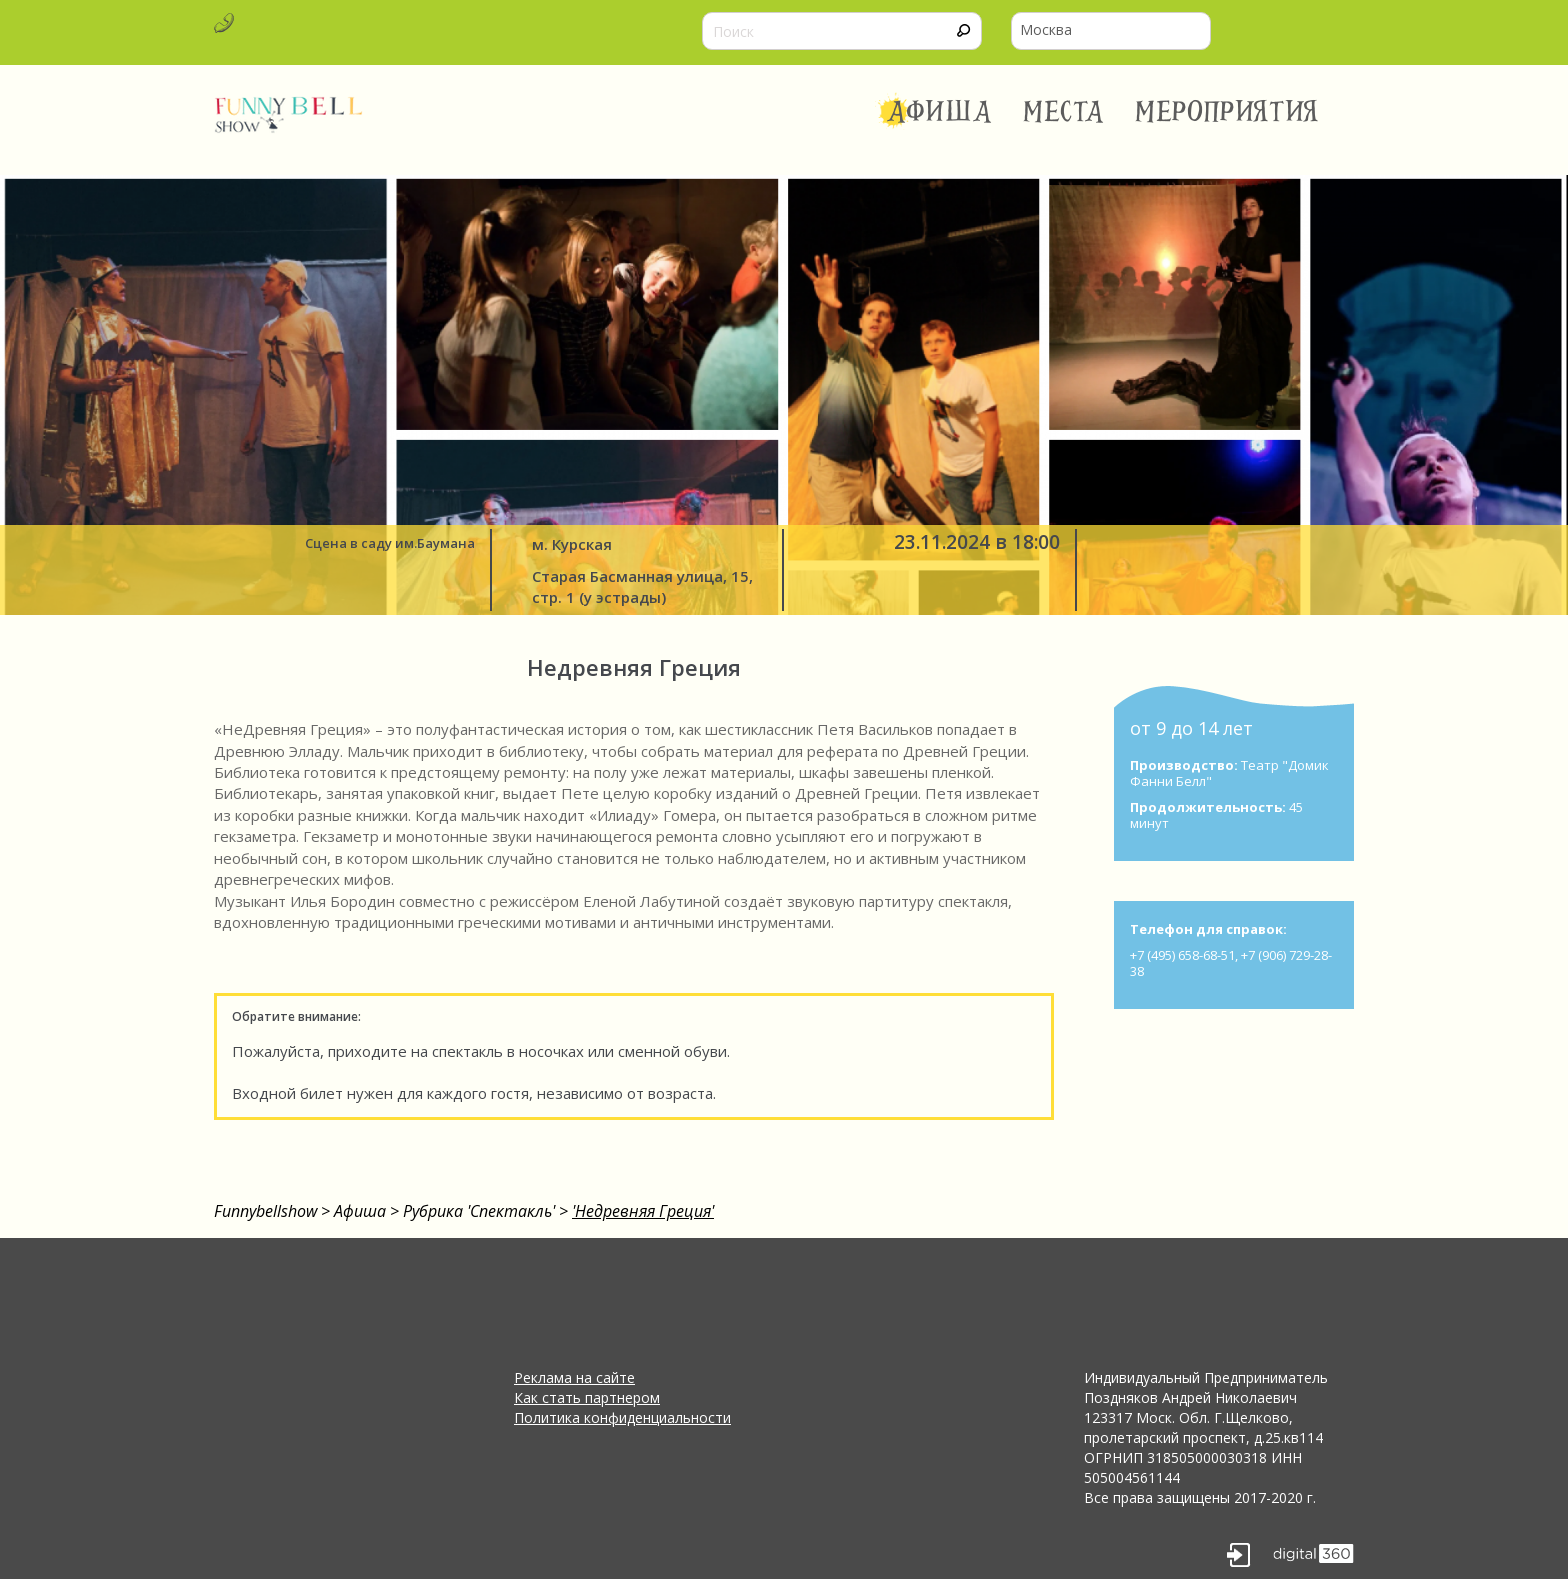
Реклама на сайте (574, 1377)
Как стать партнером (587, 1397)
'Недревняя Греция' (643, 1211)
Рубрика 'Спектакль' (479, 1211)
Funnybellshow (265, 1211)
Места (1064, 112)
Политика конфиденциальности (622, 1417)
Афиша (939, 112)
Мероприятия (1227, 112)
